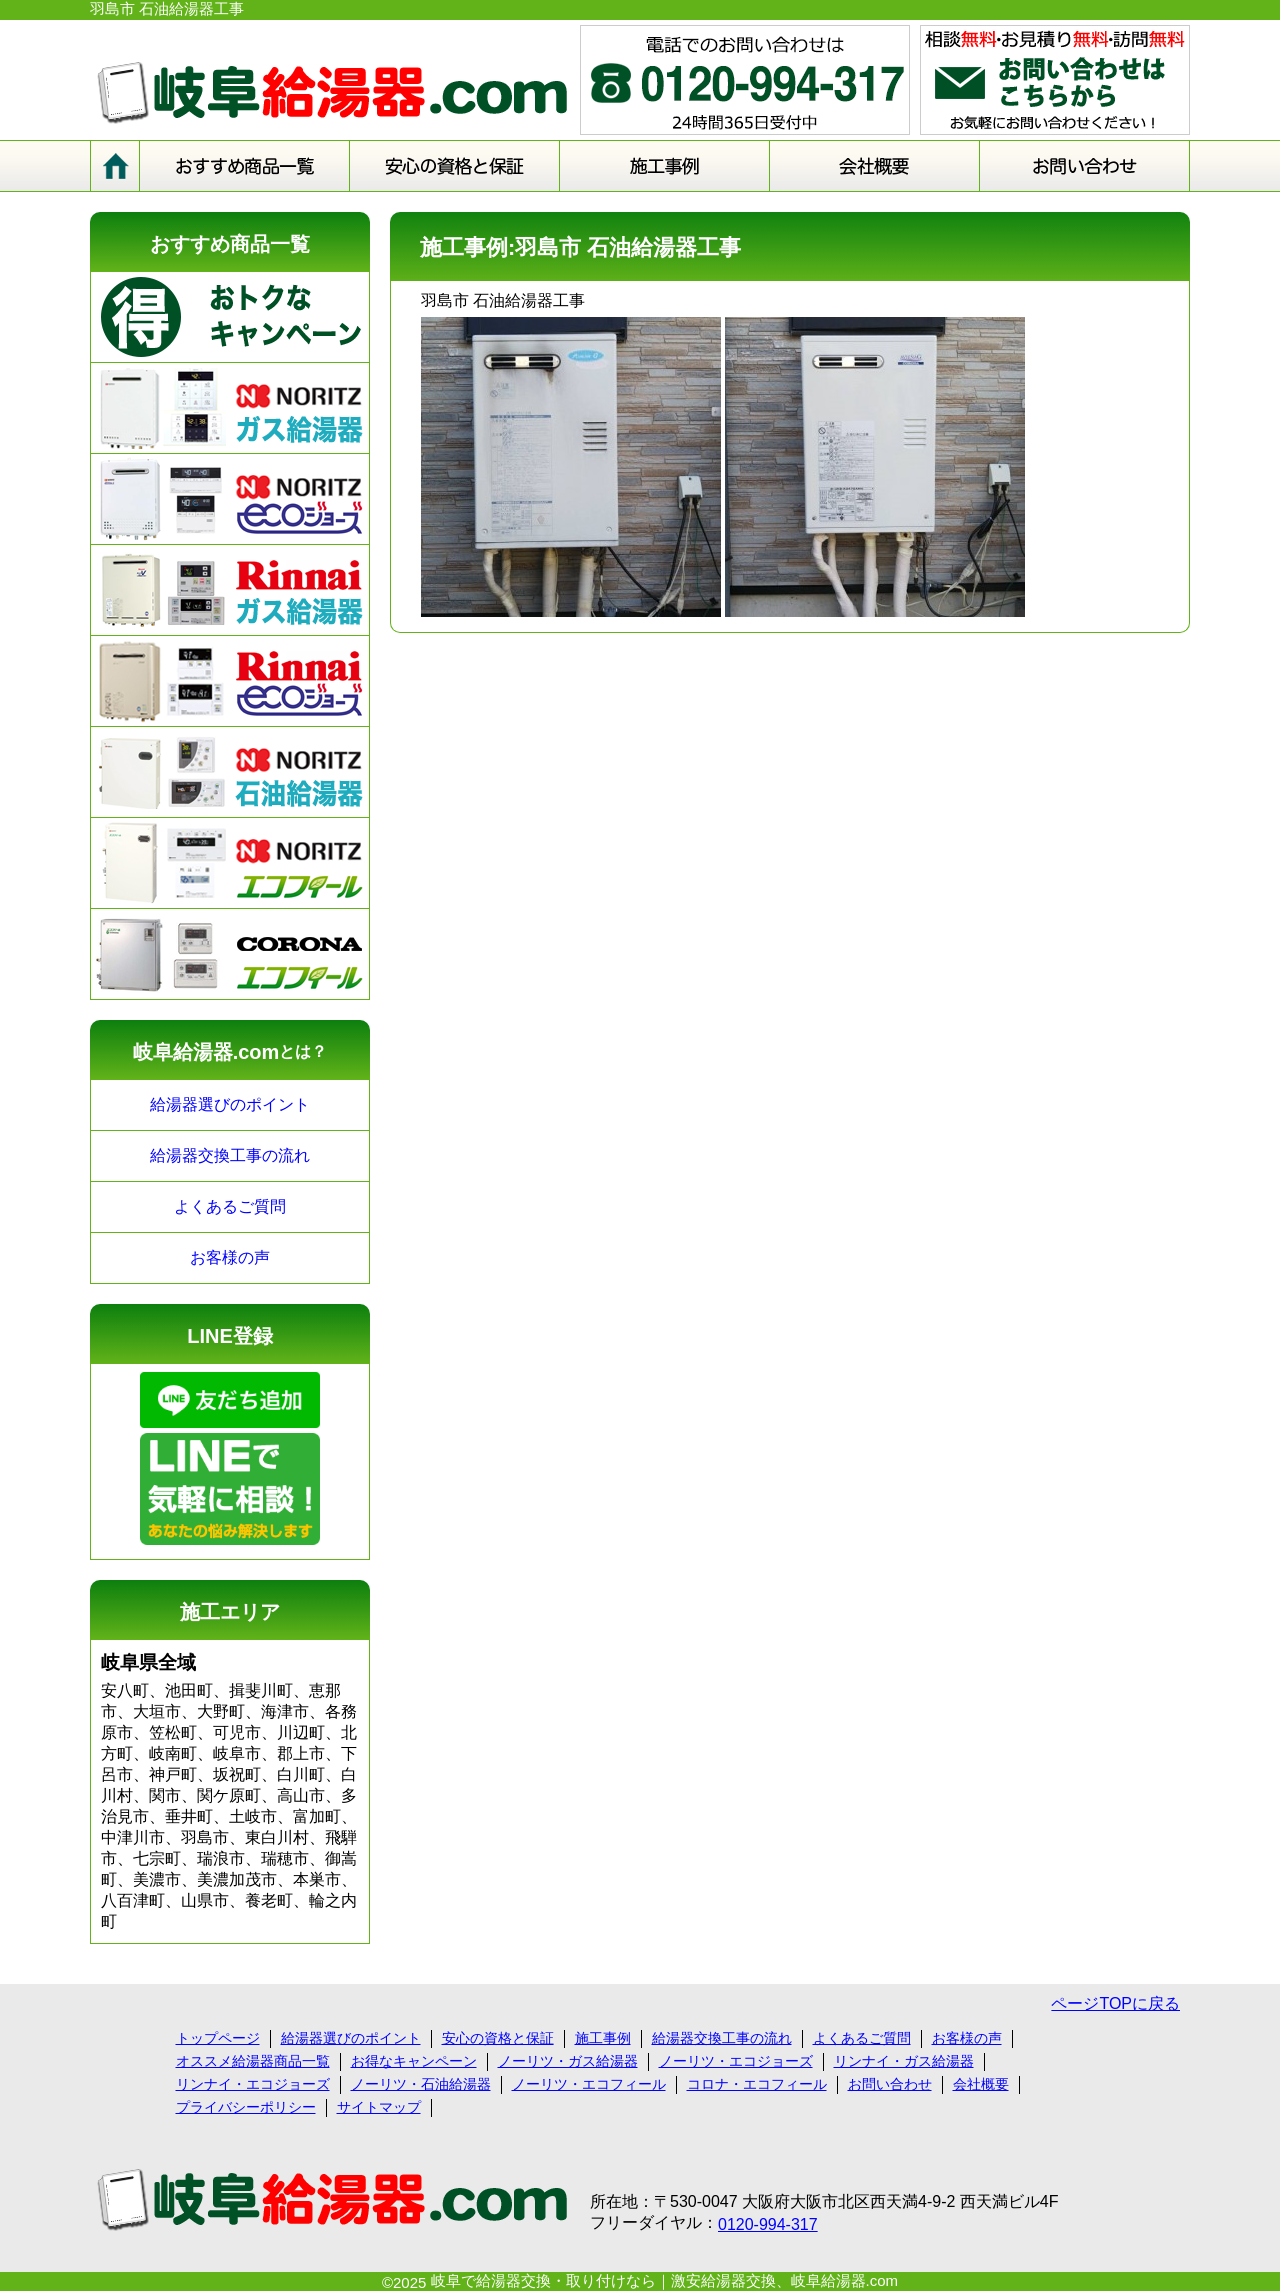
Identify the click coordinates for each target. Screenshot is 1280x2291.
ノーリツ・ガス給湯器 (568, 2061)
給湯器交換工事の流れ (230, 1155)
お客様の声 (230, 1257)
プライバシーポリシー (246, 2107)
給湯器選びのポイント (230, 1104)
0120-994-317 (768, 2224)
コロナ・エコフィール (757, 2084)
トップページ (218, 2038)
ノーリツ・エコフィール (589, 2084)
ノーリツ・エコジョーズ (736, 2061)
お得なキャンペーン (414, 2061)
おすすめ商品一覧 (230, 244)
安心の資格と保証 (498, 2038)
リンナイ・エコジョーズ (253, 2084)
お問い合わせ (890, 2084)
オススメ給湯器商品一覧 (253, 2061)
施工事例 (603, 2038)
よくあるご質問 (230, 1206)
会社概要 (981, 2084)
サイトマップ (379, 2107)
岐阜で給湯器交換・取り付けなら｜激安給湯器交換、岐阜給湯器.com (665, 2280)
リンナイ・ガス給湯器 (904, 2061)
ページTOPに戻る (1115, 2003)
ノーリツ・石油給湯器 (421, 2084)
